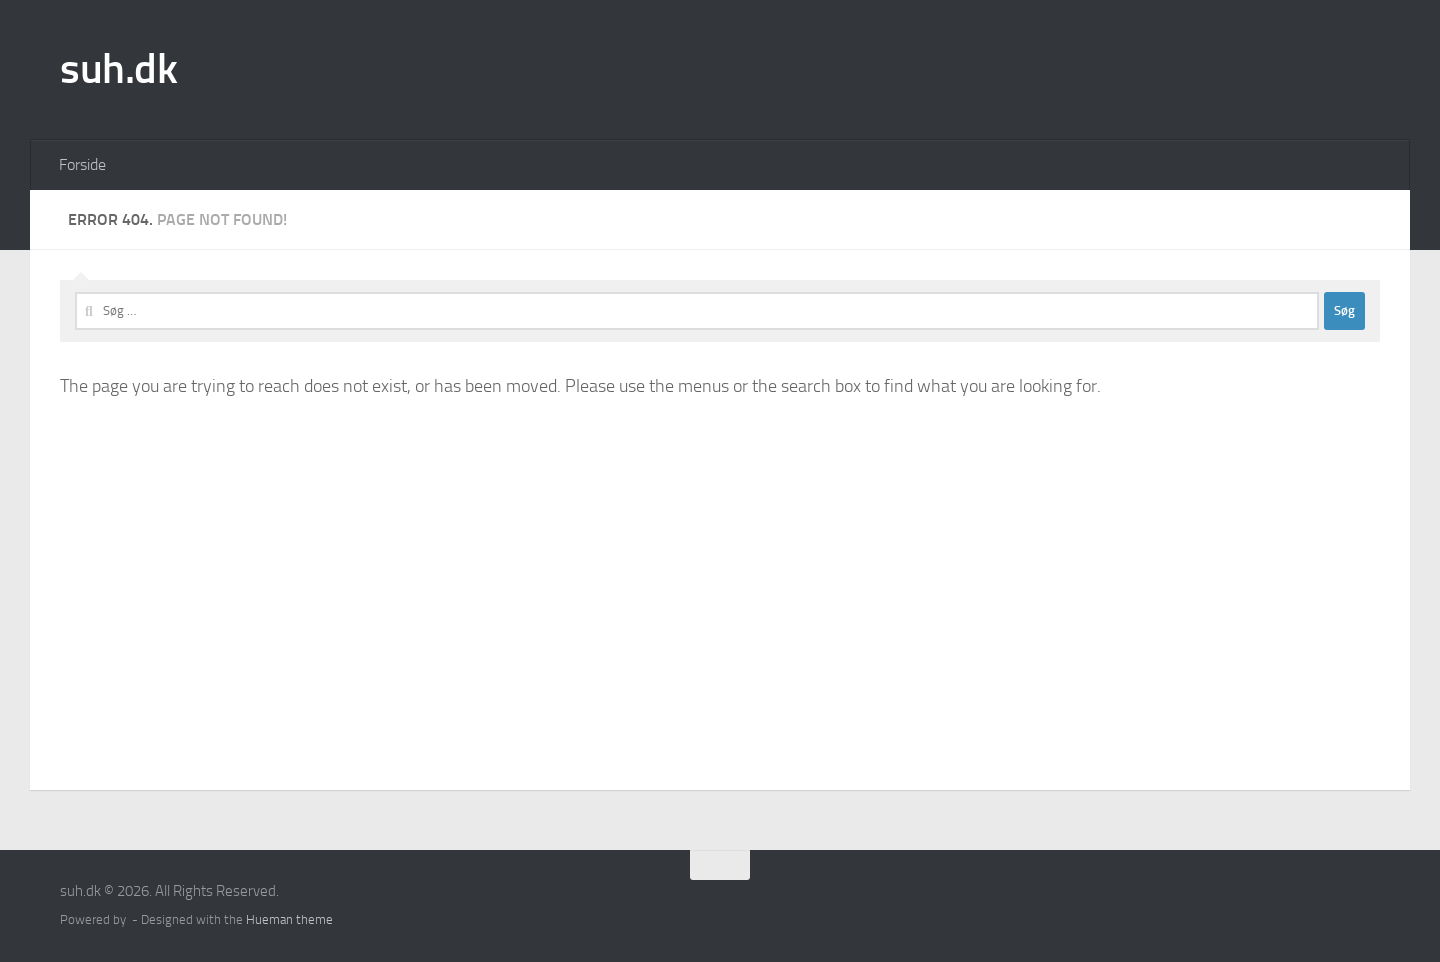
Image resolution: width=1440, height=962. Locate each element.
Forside (82, 164)
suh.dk (118, 69)
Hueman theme (289, 919)
